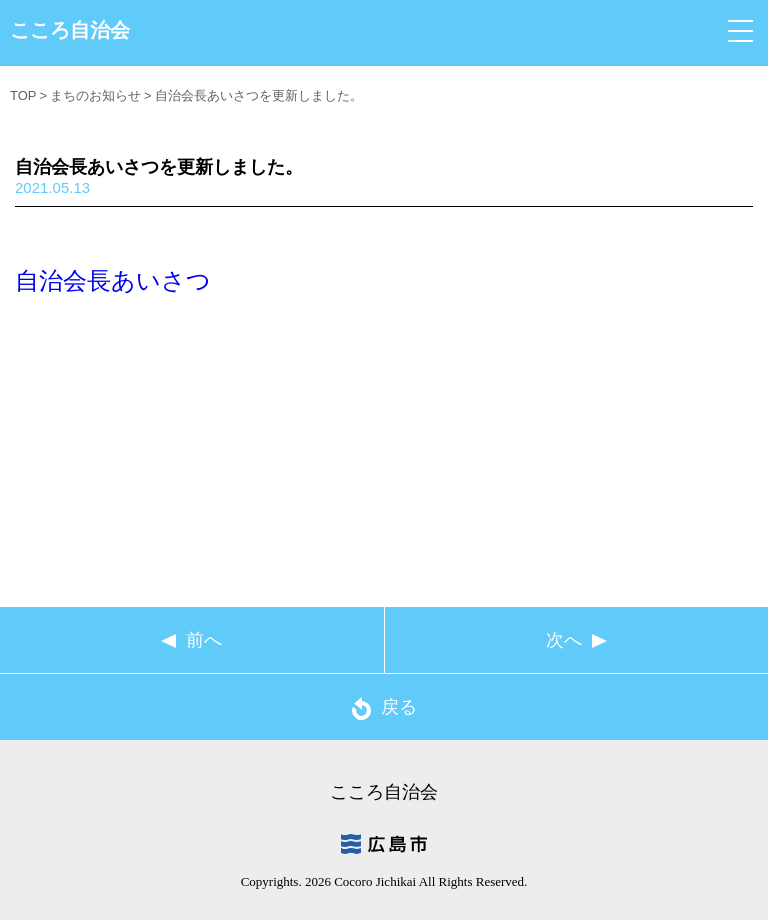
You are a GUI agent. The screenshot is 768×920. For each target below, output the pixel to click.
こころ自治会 (70, 30)
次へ (564, 640)
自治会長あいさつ (113, 280)
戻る (384, 708)
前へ (204, 640)
